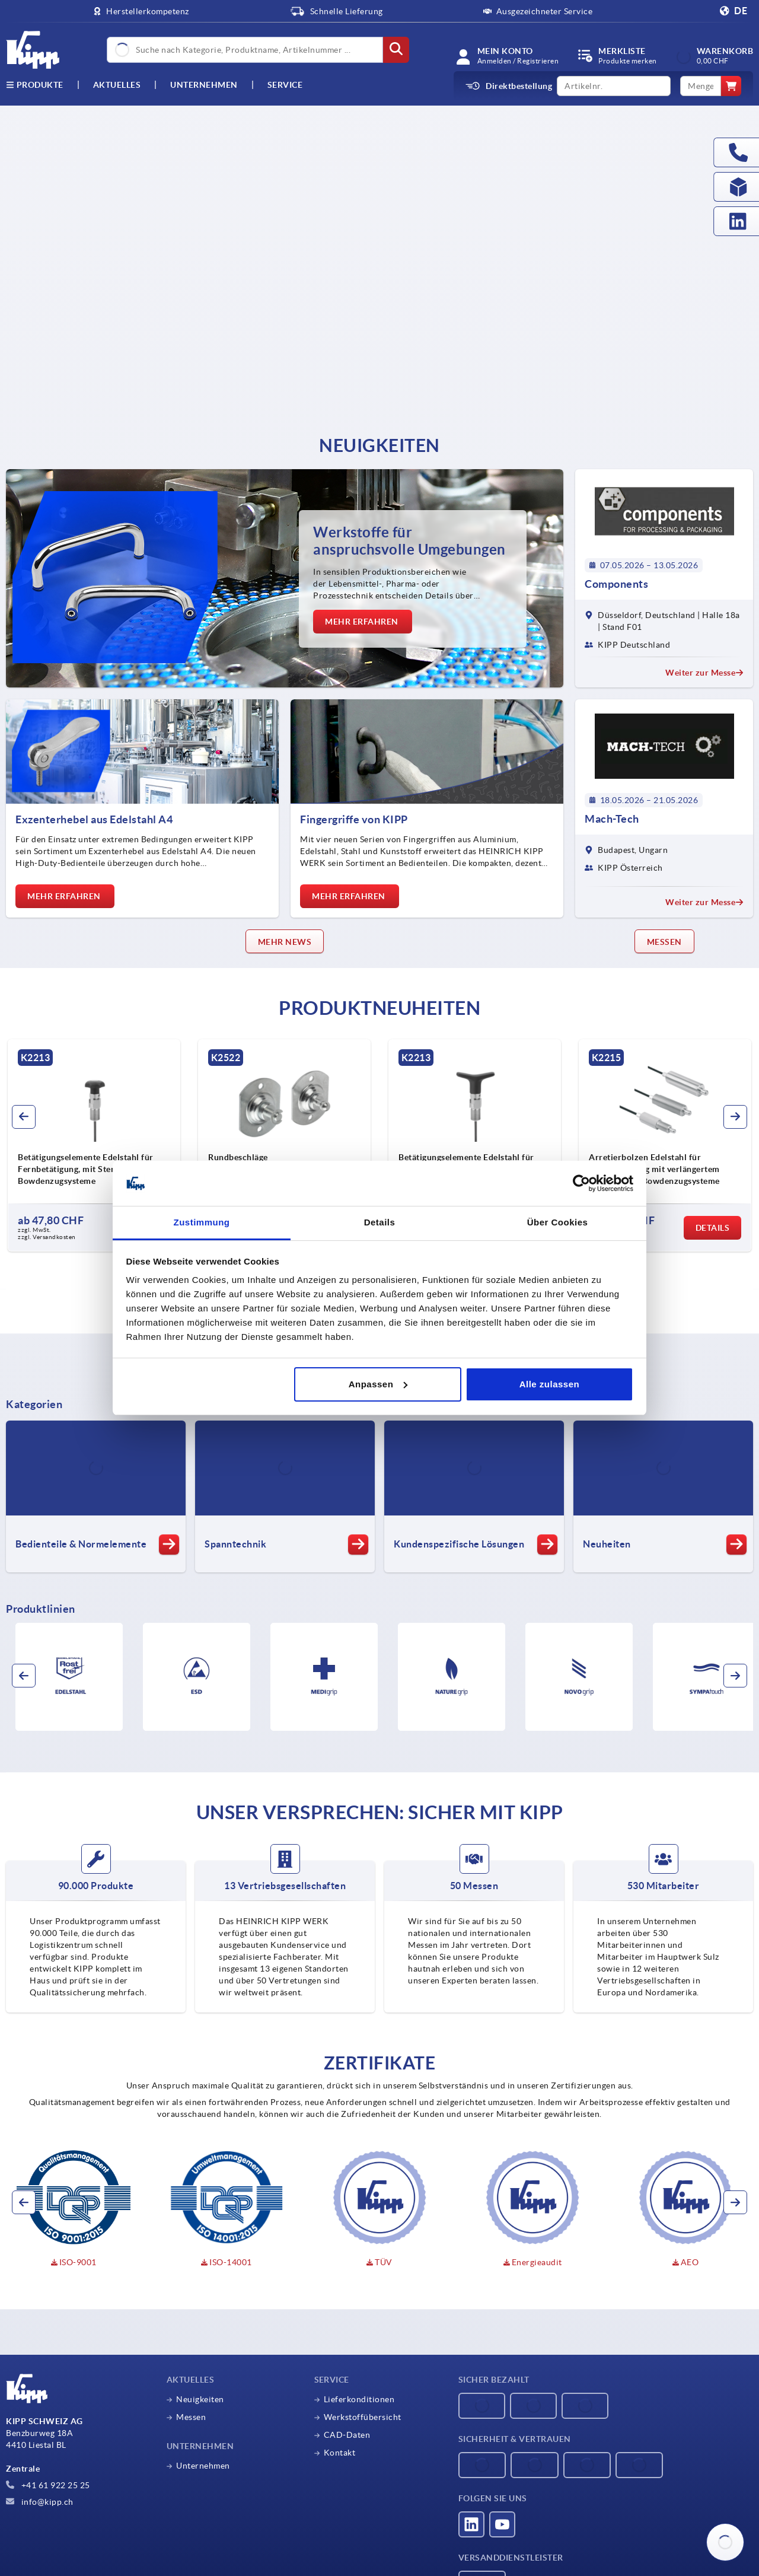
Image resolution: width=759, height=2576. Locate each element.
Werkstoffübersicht (362, 2417)
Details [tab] (380, 1222)
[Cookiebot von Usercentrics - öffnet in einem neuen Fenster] (581, 1183)
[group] (104, 1145)
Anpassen (378, 1384)
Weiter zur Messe (704, 672)
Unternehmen (204, 85)
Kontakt (340, 2452)
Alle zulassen (549, 1384)
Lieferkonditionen (359, 2399)
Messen (191, 2417)
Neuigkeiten (200, 2399)
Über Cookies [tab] (557, 1222)
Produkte (34, 85)
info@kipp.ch (40, 2502)
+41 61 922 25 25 (48, 2485)
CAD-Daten (347, 2435)
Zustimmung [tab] (202, 1222)
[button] (24, 1117)
